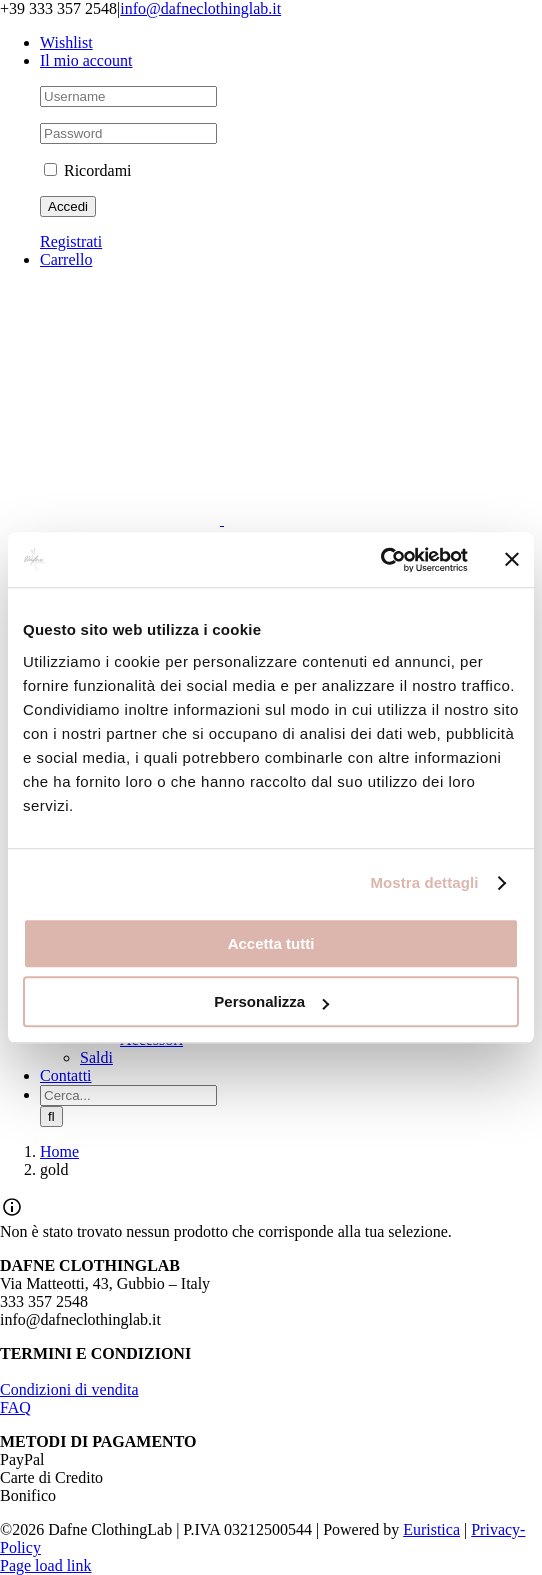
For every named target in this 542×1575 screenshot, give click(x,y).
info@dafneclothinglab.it (200, 8)
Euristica (431, 1529)
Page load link (46, 1565)
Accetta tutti (271, 943)
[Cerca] (51, 1116)
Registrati (71, 241)
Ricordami (88, 170)
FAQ (15, 1407)
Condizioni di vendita (69, 1389)
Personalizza (271, 1001)
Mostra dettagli (424, 882)
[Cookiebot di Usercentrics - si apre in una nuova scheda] (380, 560)
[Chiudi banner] (512, 560)
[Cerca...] (128, 1095)
